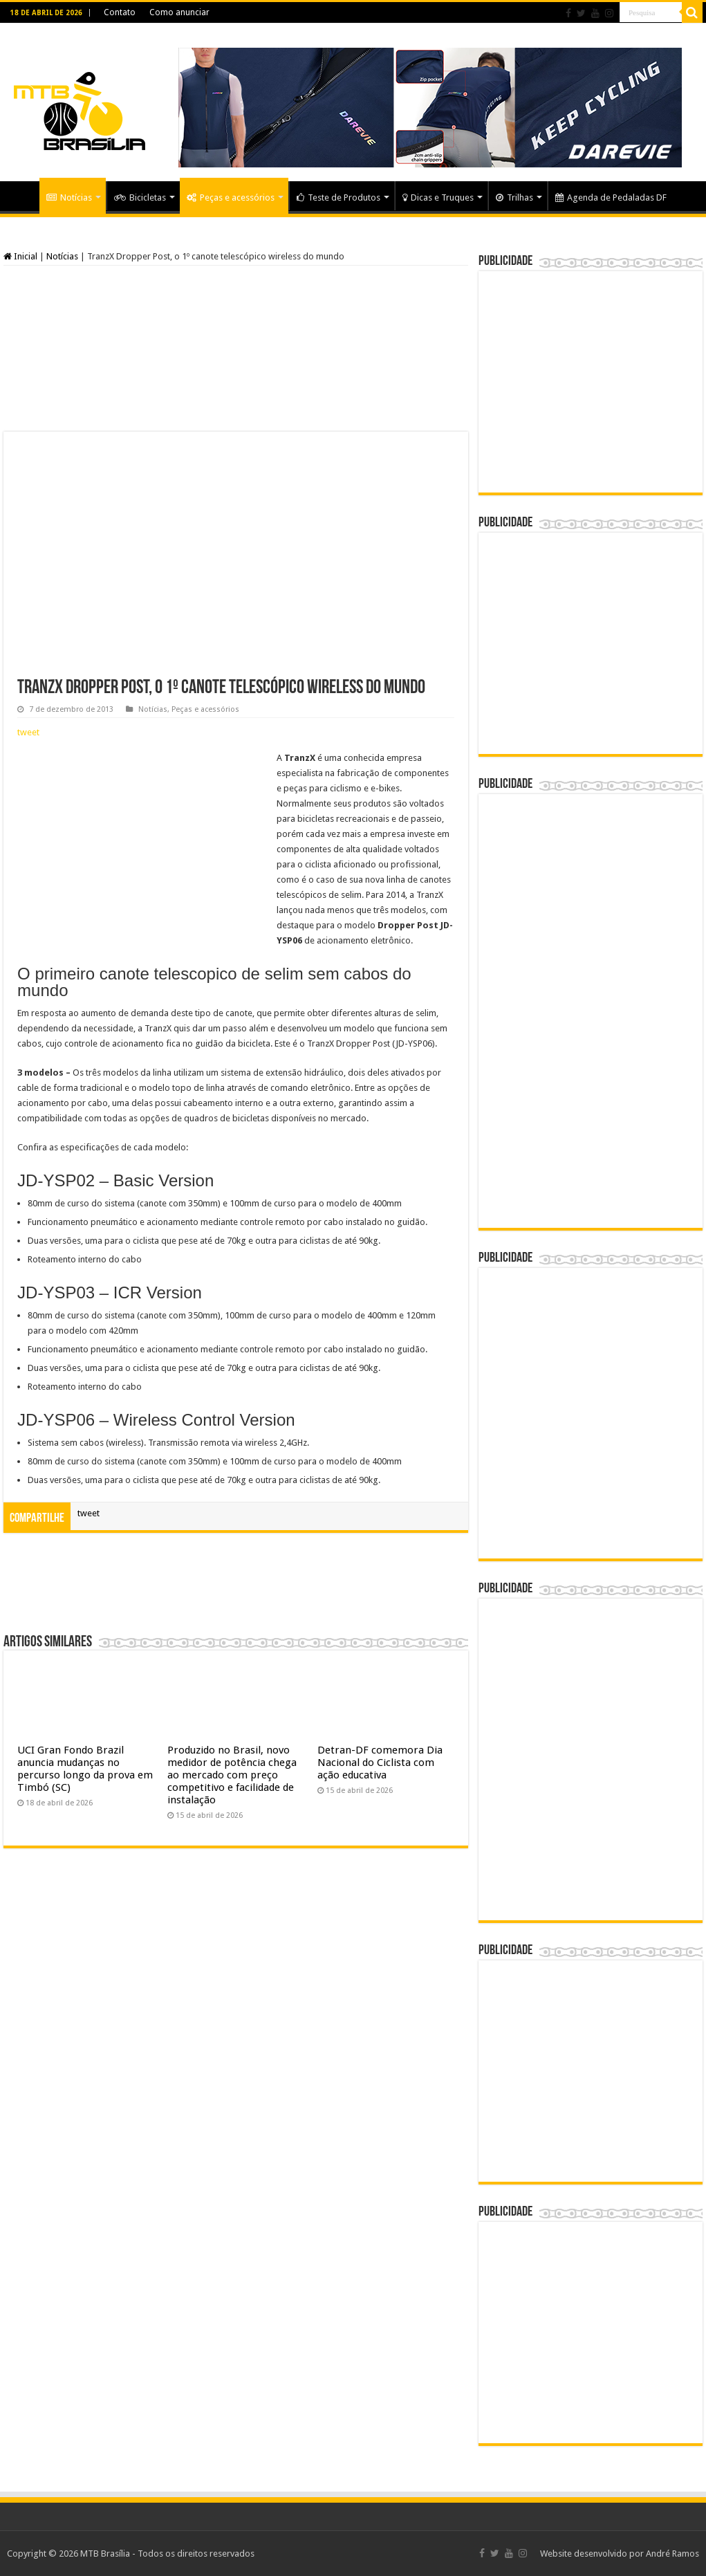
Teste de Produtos (338, 197)
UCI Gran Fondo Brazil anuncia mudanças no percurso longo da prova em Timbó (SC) (85, 1769)
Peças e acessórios (231, 197)
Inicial (20, 256)
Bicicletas (140, 197)
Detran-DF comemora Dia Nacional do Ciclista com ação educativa (380, 1762)
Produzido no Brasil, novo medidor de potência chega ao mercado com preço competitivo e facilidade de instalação (232, 1775)
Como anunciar (179, 12)
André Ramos (672, 2553)
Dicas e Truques (438, 197)
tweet (28, 732)
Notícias (69, 197)
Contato (120, 12)
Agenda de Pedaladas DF (611, 197)
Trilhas (514, 197)
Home (21, 195)
